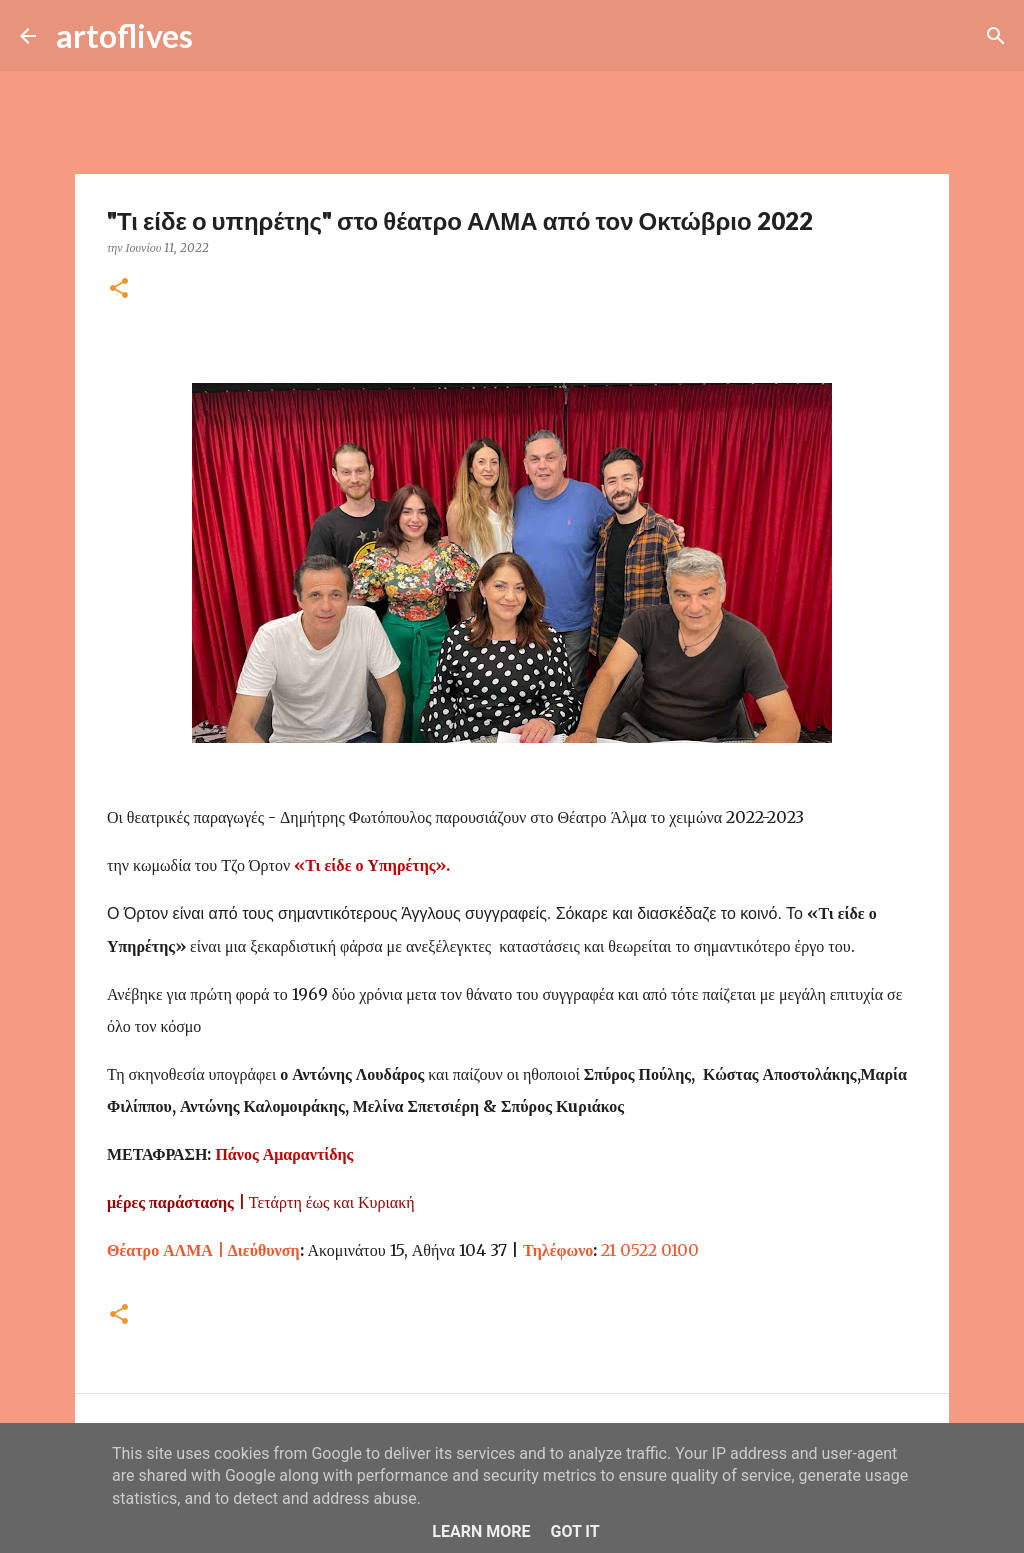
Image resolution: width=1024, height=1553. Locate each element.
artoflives (124, 35)
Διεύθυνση (203, 1250)
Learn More (481, 1531)
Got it (574, 1531)
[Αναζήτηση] (221, 36)
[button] (119, 289)
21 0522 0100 (650, 1250)
